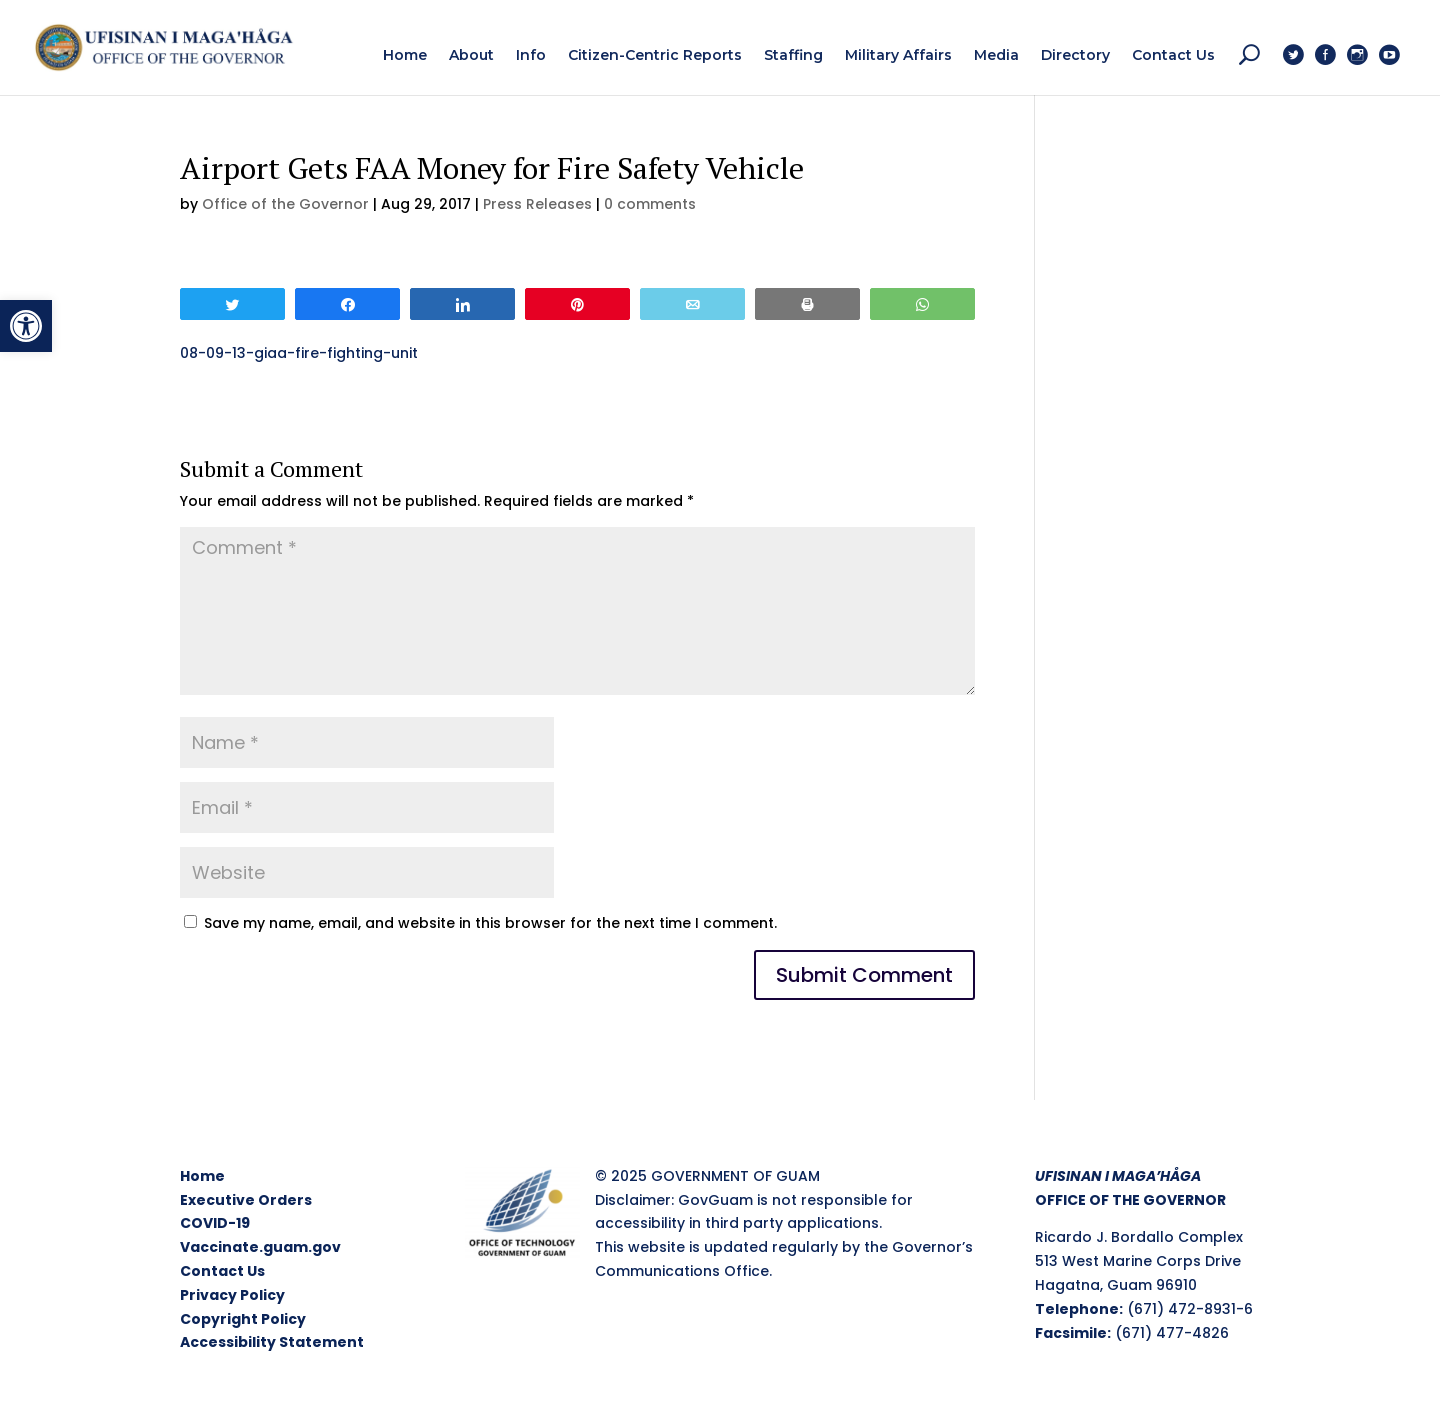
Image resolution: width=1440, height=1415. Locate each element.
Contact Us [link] (222, 1271)
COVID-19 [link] (215, 1223)
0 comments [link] (650, 204)
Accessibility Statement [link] (272, 1342)
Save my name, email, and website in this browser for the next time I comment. (490, 923)
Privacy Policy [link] (232, 1295)
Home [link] (202, 1176)
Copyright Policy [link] (243, 1319)
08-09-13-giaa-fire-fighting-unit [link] (299, 353)
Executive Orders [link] (246, 1200)
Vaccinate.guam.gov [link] (260, 1247)
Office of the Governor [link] (285, 204)
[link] (26, 326)
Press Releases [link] (537, 204)
